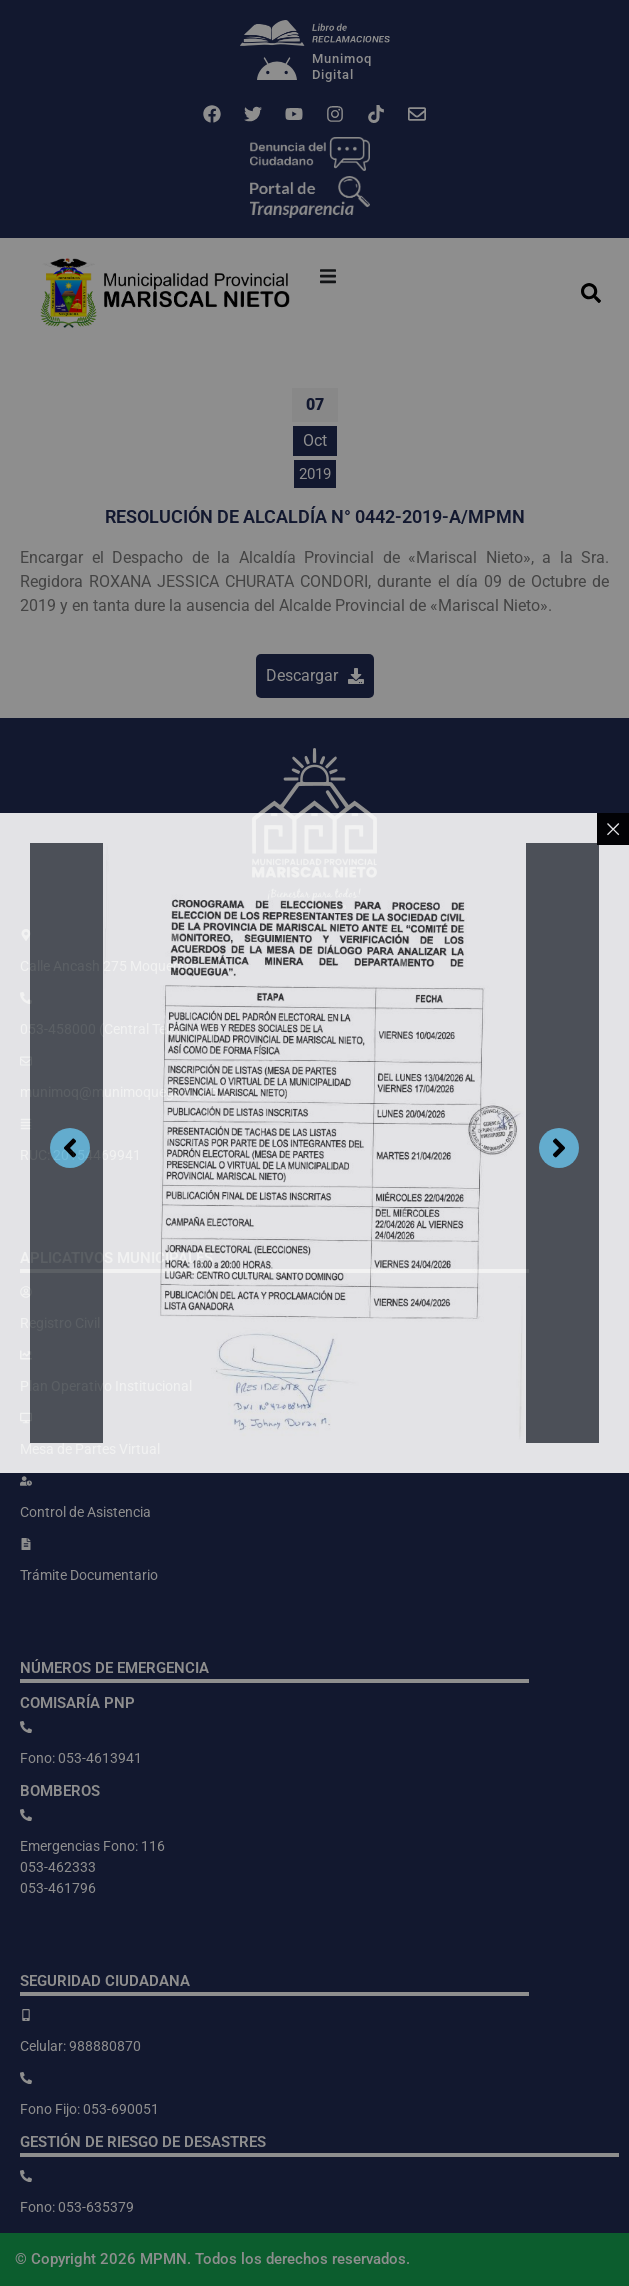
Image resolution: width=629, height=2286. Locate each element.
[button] (328, 276)
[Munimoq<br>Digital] (277, 71)
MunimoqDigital (342, 66)
